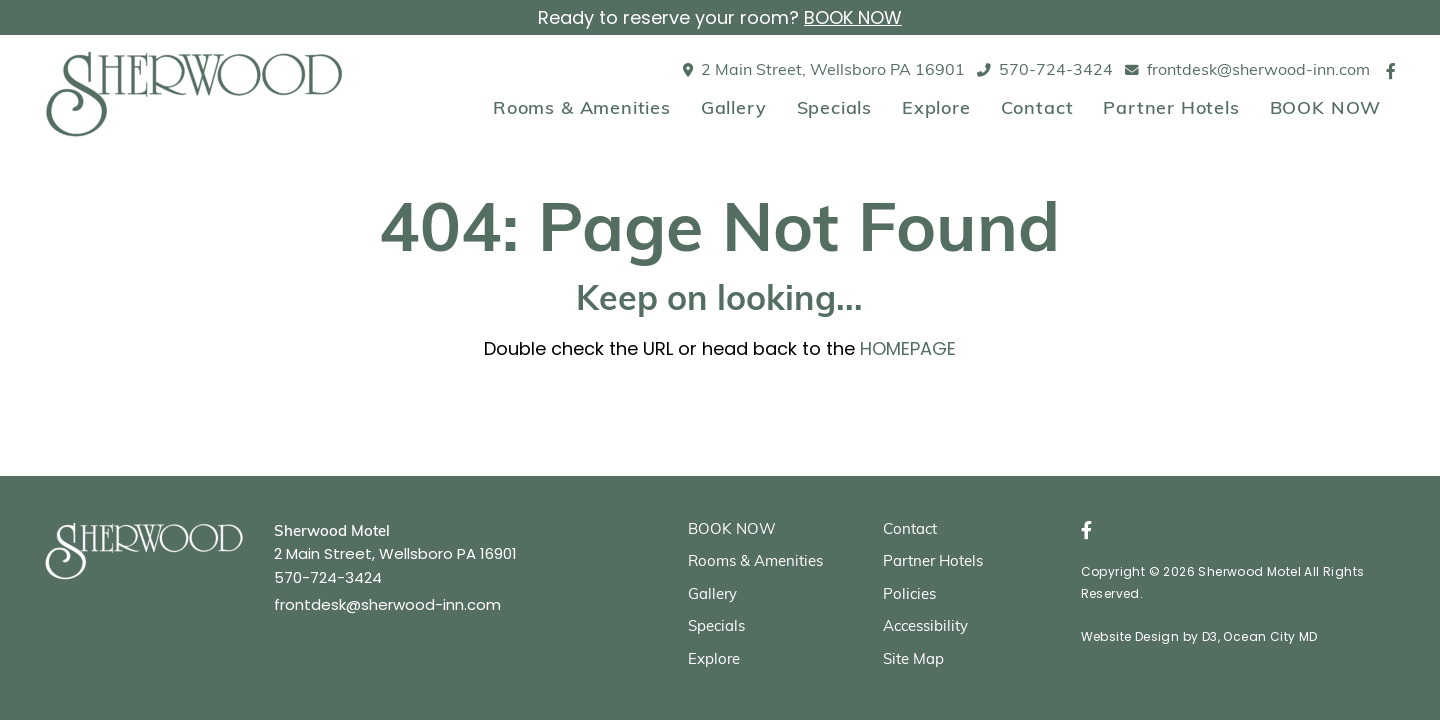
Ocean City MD (1270, 636)
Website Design (1130, 636)
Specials (834, 109)
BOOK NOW (853, 17)
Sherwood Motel (1249, 571)
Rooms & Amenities (582, 109)
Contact (1037, 109)
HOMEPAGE (908, 348)
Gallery (734, 109)
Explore (936, 109)
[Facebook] (1391, 71)
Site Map (913, 660)
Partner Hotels (1171, 109)
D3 (1210, 636)
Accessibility (925, 627)
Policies (909, 595)
